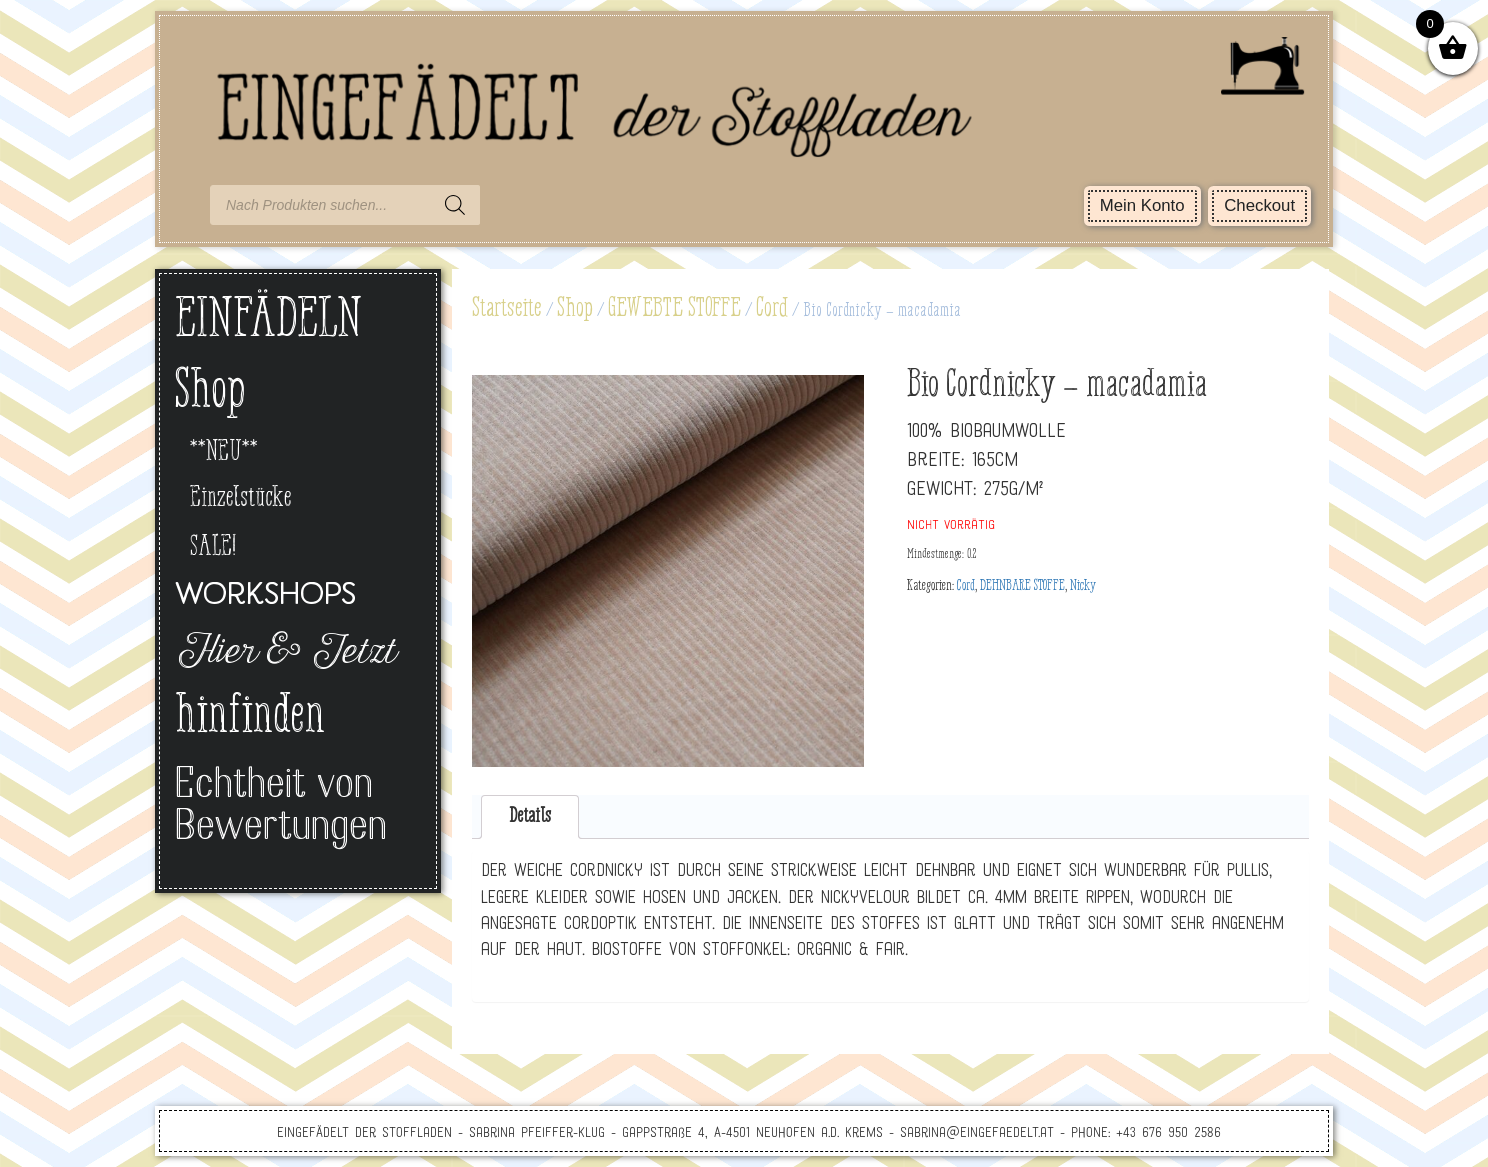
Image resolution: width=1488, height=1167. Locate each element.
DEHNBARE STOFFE (1022, 586)
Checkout (1259, 205)
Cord (772, 309)
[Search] (455, 205)
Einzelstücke (241, 498)
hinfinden (250, 718)
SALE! (213, 547)
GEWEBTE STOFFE (674, 309)
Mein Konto (1142, 205)
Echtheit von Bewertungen (281, 807)
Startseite (507, 309)
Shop (575, 309)
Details (530, 816)
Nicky (1083, 586)
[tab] (530, 817)
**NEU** (224, 452)
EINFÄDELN (268, 321)
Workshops (265, 596)
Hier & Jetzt (284, 654)
